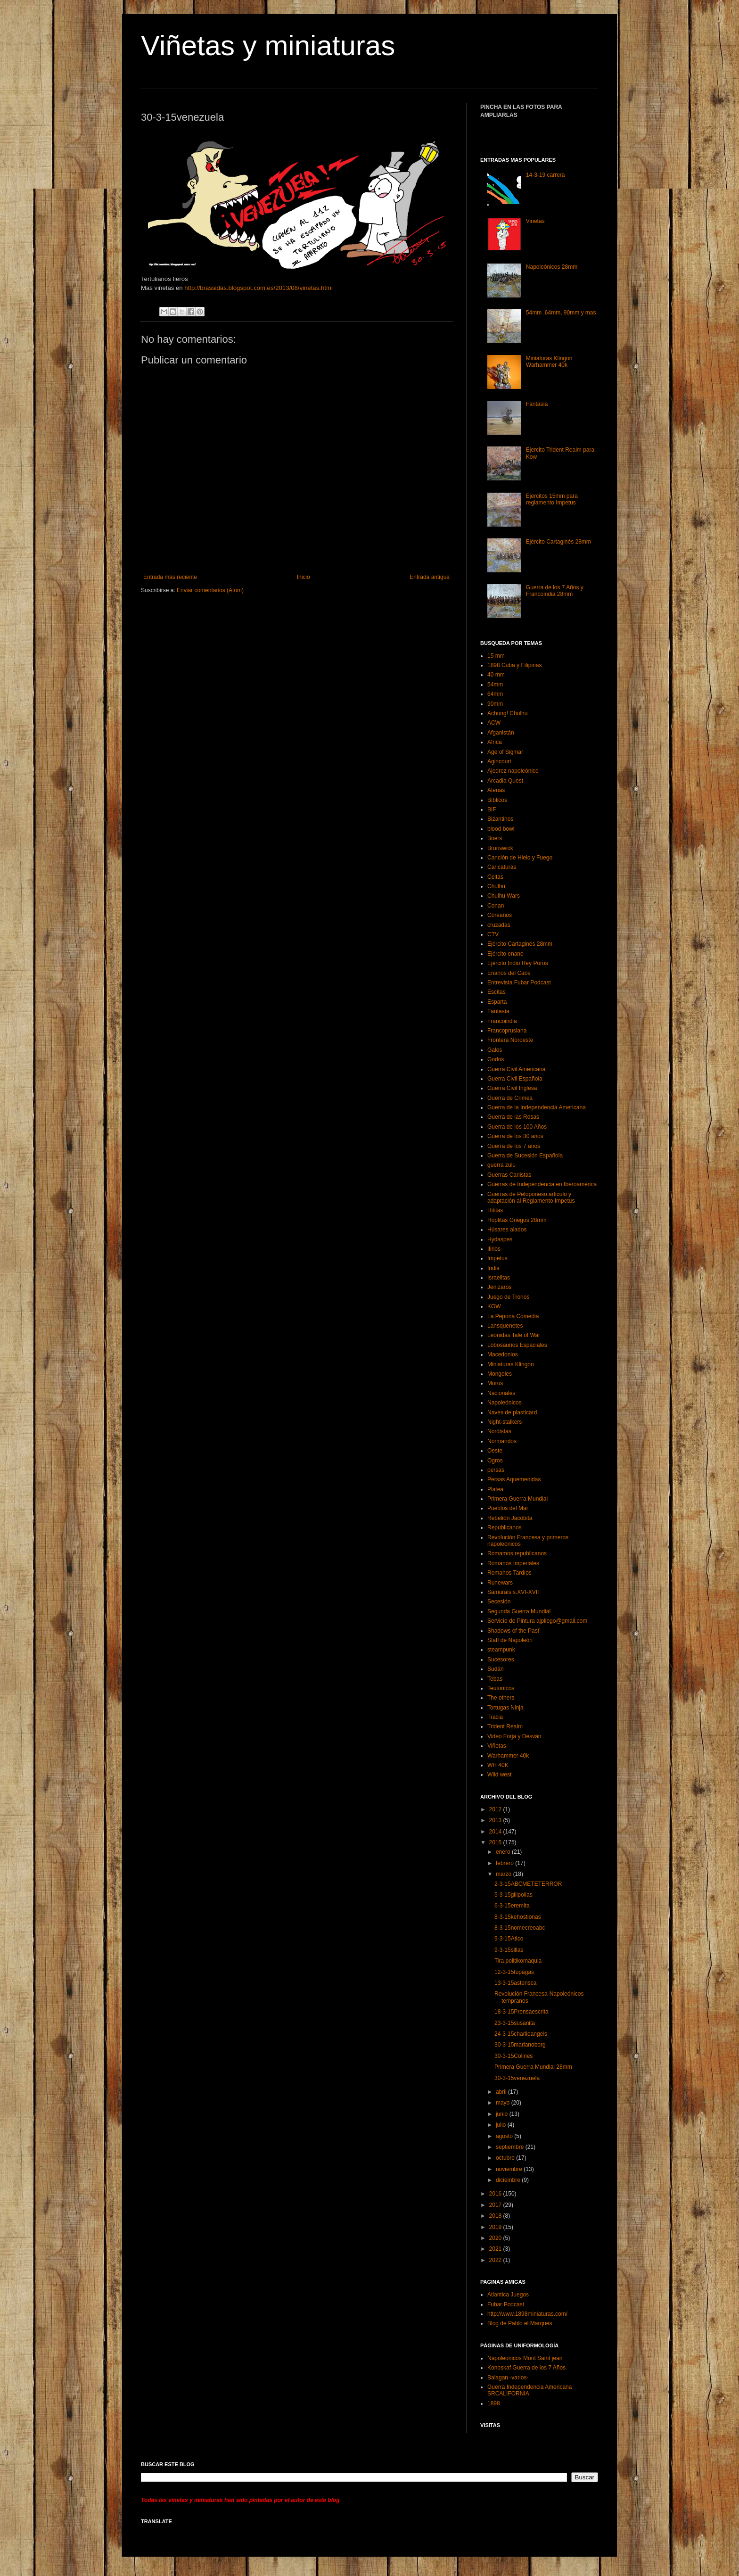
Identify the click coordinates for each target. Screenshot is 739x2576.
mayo (503, 2102)
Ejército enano (505, 953)
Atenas (496, 790)
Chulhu (496, 886)
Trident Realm (505, 1726)
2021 (496, 2249)
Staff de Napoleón (510, 1640)
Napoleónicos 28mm (551, 267)
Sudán (495, 1669)
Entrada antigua (430, 577)
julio (502, 2125)
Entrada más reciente (170, 577)
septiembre (511, 2147)
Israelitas (498, 1277)
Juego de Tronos (508, 1297)
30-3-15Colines (513, 2056)
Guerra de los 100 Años (517, 1126)
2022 (496, 2260)
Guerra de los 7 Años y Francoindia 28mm (554, 590)
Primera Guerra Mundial (517, 1498)
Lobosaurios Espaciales (517, 1345)
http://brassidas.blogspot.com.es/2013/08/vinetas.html (258, 287)
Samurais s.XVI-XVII (513, 1592)
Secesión (498, 1601)
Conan (495, 905)
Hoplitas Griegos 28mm (516, 1220)
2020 (496, 2238)
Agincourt (499, 761)
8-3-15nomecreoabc (519, 1927)
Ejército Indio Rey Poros (517, 963)
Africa (494, 742)
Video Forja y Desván (514, 1736)
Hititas (495, 1210)
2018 (496, 2216)
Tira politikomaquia (518, 1960)
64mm (495, 694)
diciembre (509, 2180)
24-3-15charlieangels (520, 2034)
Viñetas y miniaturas (268, 45)
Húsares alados (506, 1229)
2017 (496, 2205)
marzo (504, 1874)
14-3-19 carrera (545, 175)
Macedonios (502, 1354)
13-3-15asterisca (515, 1983)
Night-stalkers (504, 1422)
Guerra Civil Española (514, 1078)
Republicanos (504, 1527)
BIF (491, 809)
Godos (495, 1059)
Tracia (495, 1717)
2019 (496, 2227)
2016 (496, 2193)
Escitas (496, 992)
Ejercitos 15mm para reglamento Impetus (552, 499)
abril (502, 2092)
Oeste (494, 1450)
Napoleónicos (504, 1402)
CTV (493, 934)
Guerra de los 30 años (515, 1136)
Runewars (500, 1582)
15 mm (496, 655)
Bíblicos (497, 800)
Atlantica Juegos (508, 2294)
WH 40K (498, 1765)
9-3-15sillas (508, 1950)
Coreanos (499, 915)
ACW (494, 722)
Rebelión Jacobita (509, 1518)
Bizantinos (500, 819)
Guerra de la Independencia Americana (536, 1107)
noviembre (510, 2169)
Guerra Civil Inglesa (512, 1088)
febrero (505, 1863)
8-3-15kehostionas (517, 1917)
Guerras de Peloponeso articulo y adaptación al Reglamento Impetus (531, 1197)
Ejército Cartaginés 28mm (558, 541)
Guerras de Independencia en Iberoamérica (542, 1184)
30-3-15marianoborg (520, 2044)
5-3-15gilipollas (513, 1894)
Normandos (502, 1441)
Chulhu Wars (503, 895)
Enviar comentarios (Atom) (210, 590)
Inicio (303, 577)
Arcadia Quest (505, 780)
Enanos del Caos (508, 973)
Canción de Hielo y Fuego (519, 857)
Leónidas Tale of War (513, 1335)
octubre (506, 2158)
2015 (496, 1842)
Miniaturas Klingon (510, 1364)
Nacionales (501, 1393)
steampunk (501, 1649)
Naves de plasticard (512, 1412)
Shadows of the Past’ (514, 1630)
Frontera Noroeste (510, 1040)
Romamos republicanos (517, 1553)
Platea (495, 1489)
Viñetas (535, 221)
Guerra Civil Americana (516, 1069)
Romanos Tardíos (509, 1572)
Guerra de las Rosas (513, 1117)
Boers (494, 838)
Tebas (494, 1679)
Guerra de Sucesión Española (525, 1155)
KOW (494, 1306)
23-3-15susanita (514, 2023)
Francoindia (502, 1021)
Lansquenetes (505, 1325)
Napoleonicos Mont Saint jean (524, 2358)
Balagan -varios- (507, 2377)
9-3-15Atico (508, 1938)
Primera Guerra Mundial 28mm (533, 2067)
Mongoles (499, 1374)
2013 (496, 1820)
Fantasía (537, 404)
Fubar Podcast (505, 2304)
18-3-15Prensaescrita (521, 2011)
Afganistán (500, 732)
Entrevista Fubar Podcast (519, 982)
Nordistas (499, 1431)
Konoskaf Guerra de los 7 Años (526, 2367)
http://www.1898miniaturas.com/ (527, 2314)
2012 (496, 1809)
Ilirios (494, 1249)
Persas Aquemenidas (514, 1479)
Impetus (497, 1258)
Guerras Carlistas (509, 1175)
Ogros (495, 1460)
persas (495, 1470)
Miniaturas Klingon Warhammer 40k (549, 361)
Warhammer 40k (508, 1755)
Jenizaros (499, 1287)
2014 (496, 1831)
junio (502, 2114)
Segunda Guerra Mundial (518, 1611)
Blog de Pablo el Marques (519, 2323)
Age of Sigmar (505, 752)
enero (504, 1852)
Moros (495, 1383)
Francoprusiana (506, 1030)
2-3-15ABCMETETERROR (528, 1884)
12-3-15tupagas (514, 1972)
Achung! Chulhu (507, 713)
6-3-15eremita (512, 1905)
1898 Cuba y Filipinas (514, 665)
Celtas (495, 877)
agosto (505, 2136)
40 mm (496, 674)
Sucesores (500, 1659)
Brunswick (500, 848)
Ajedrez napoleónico (513, 771)
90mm (495, 704)
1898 (493, 2403)
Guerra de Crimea (510, 1098)
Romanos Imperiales (513, 1563)
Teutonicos (500, 1688)
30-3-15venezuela (517, 2078)
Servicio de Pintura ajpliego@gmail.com (537, 1621)
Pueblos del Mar (507, 1508)
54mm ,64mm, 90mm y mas (561, 312)
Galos (494, 1050)
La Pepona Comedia (513, 1316)
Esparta (497, 1002)
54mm (495, 684)
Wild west (499, 1774)
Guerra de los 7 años (513, 1146)
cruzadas (498, 925)
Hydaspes (499, 1239)
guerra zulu (501, 1165)
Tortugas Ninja (505, 1707)
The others (500, 1697)
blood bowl (500, 829)
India (493, 1268)
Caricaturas (501, 867)
